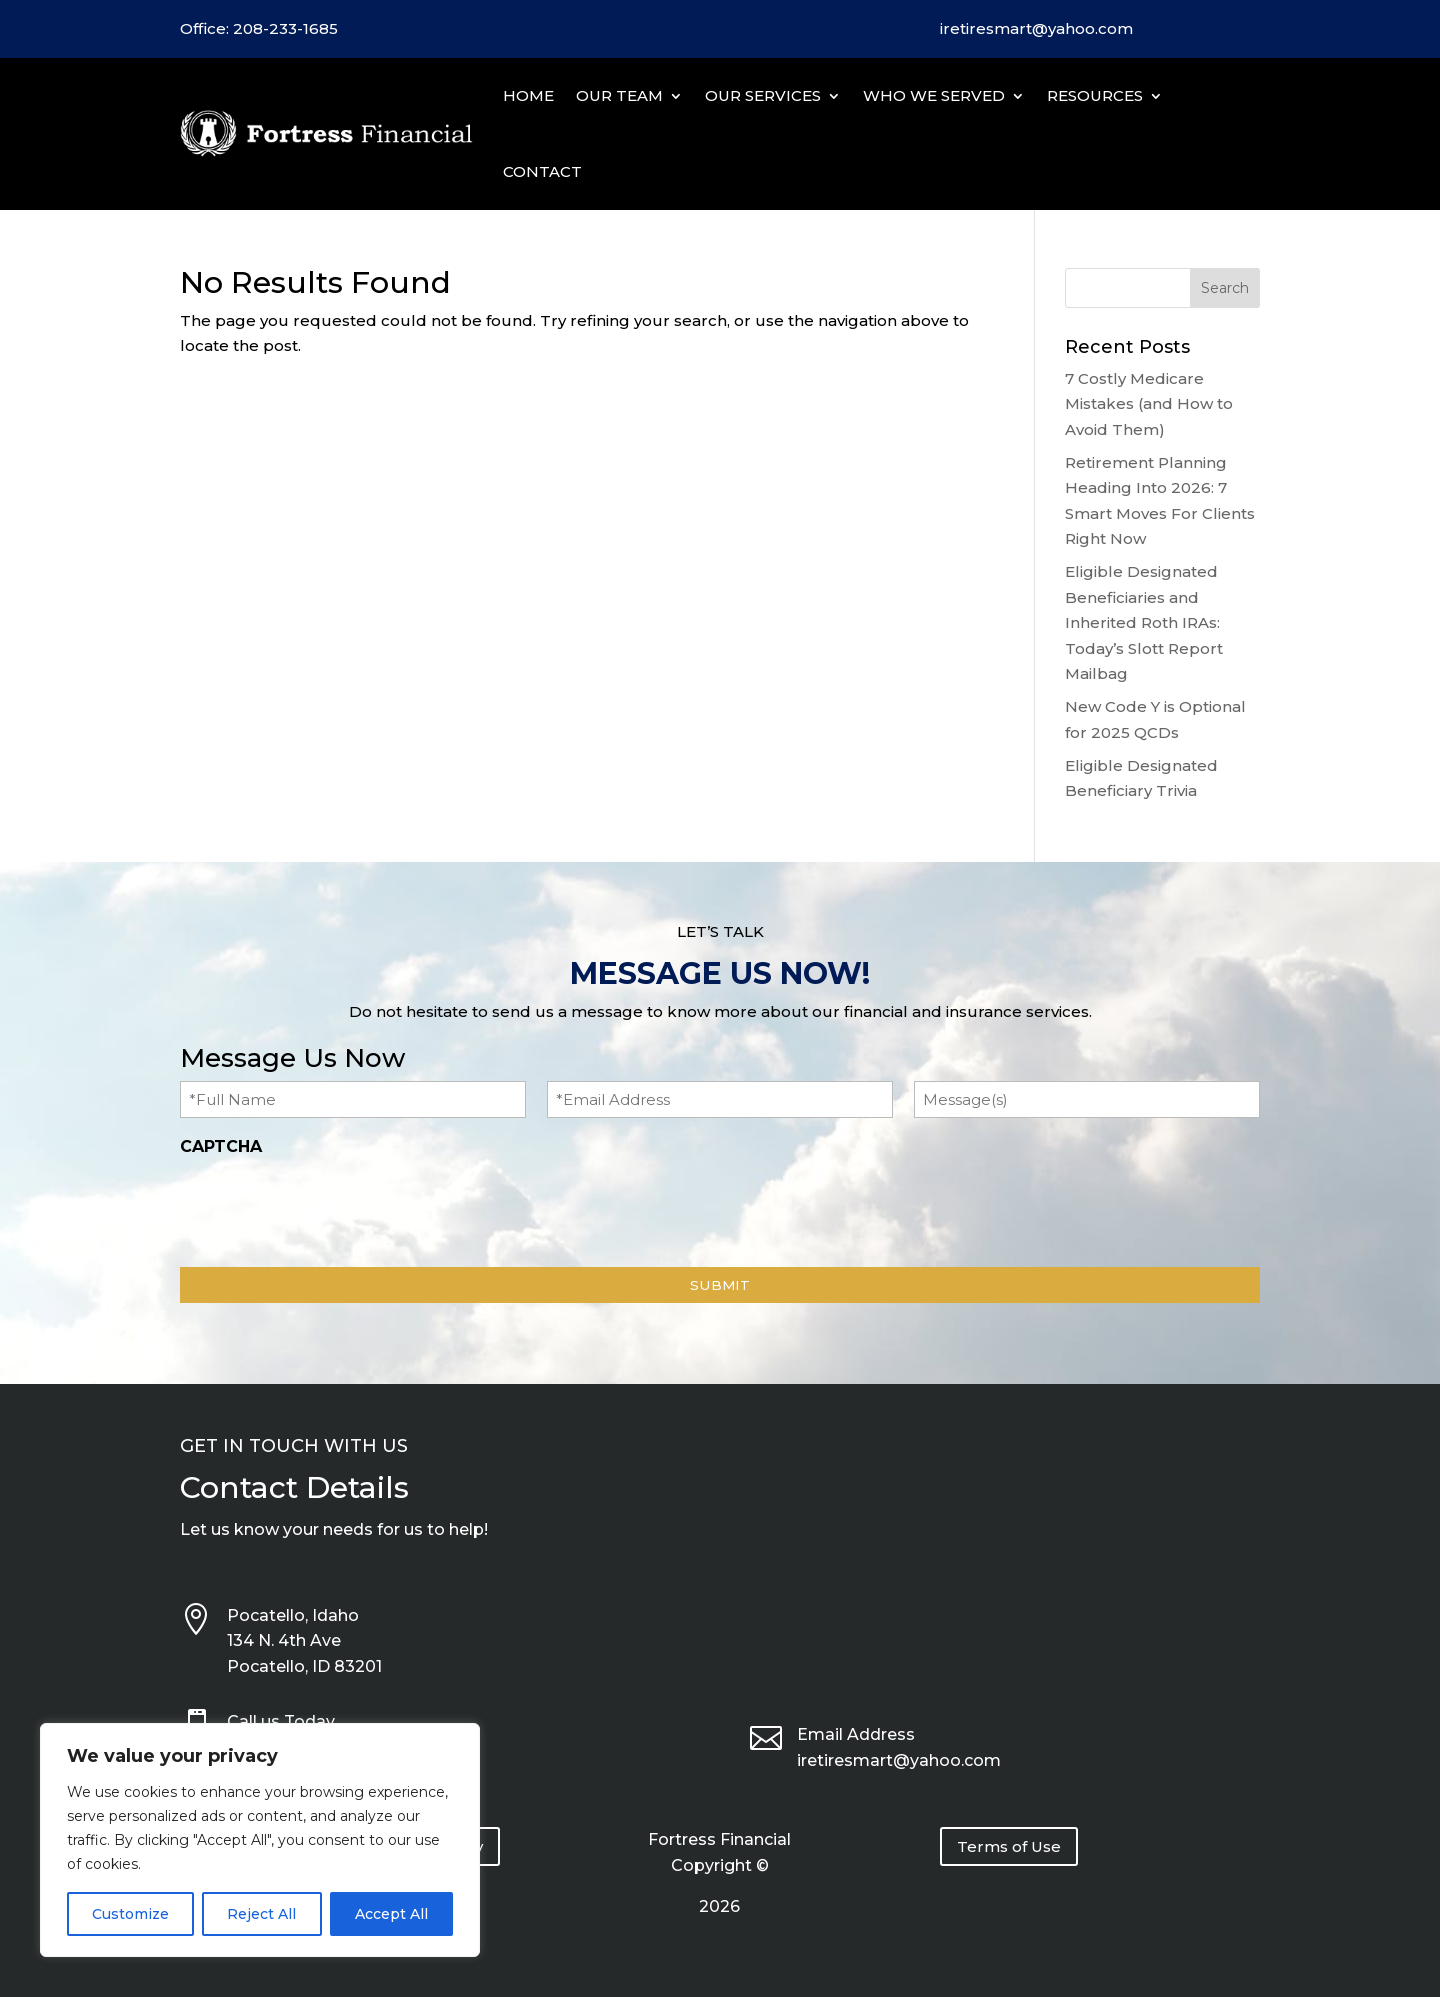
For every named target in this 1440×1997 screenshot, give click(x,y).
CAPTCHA (221, 1146)
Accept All (391, 1914)
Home (528, 95)
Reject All (261, 1914)
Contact (542, 171)
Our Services (763, 95)
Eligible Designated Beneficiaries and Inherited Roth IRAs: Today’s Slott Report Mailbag (1144, 622)
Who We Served (934, 95)
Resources (1095, 95)
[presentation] (332, 1206)
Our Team (619, 95)
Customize (130, 1914)
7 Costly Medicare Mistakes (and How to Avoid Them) (1149, 404)
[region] (260, 1840)
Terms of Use (1009, 1846)
